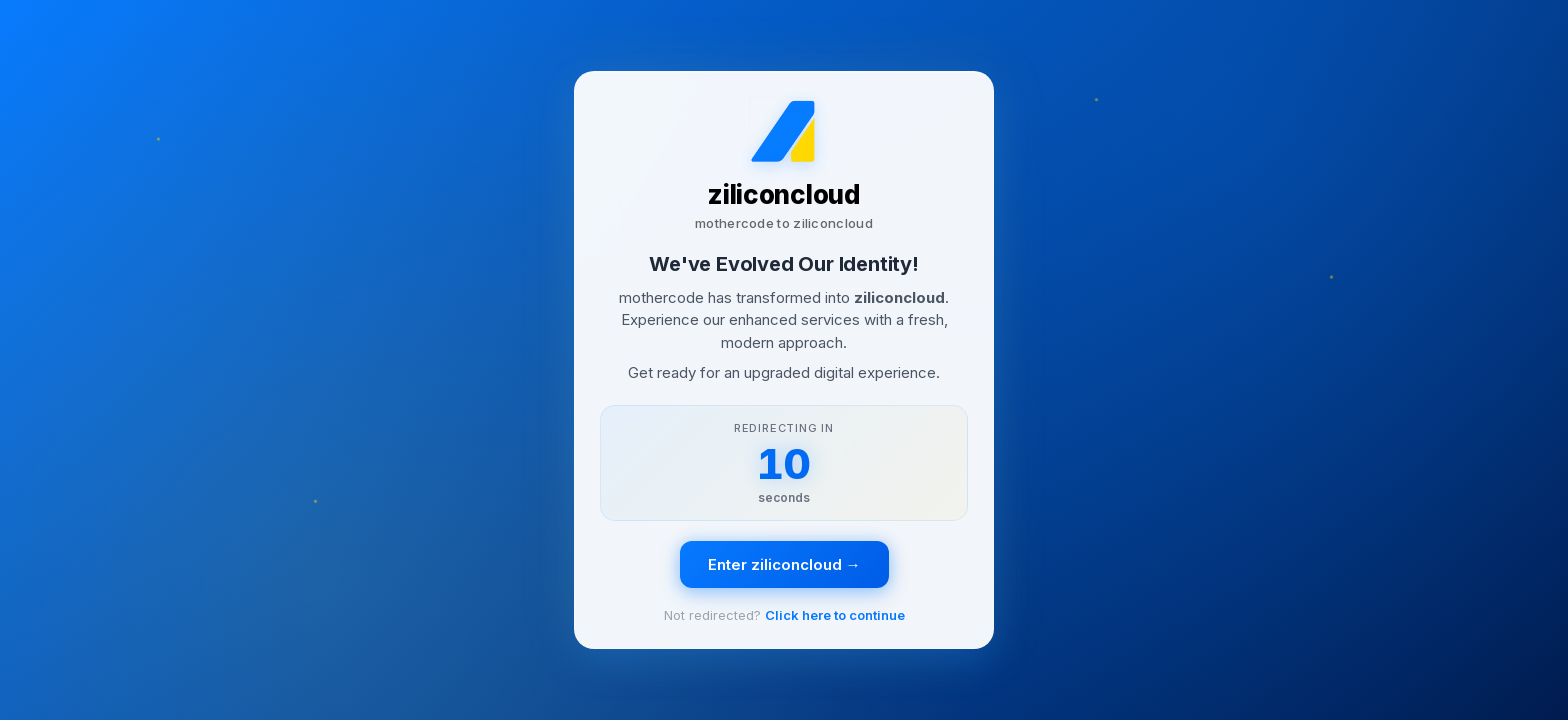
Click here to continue (835, 615)
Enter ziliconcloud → (784, 564)
